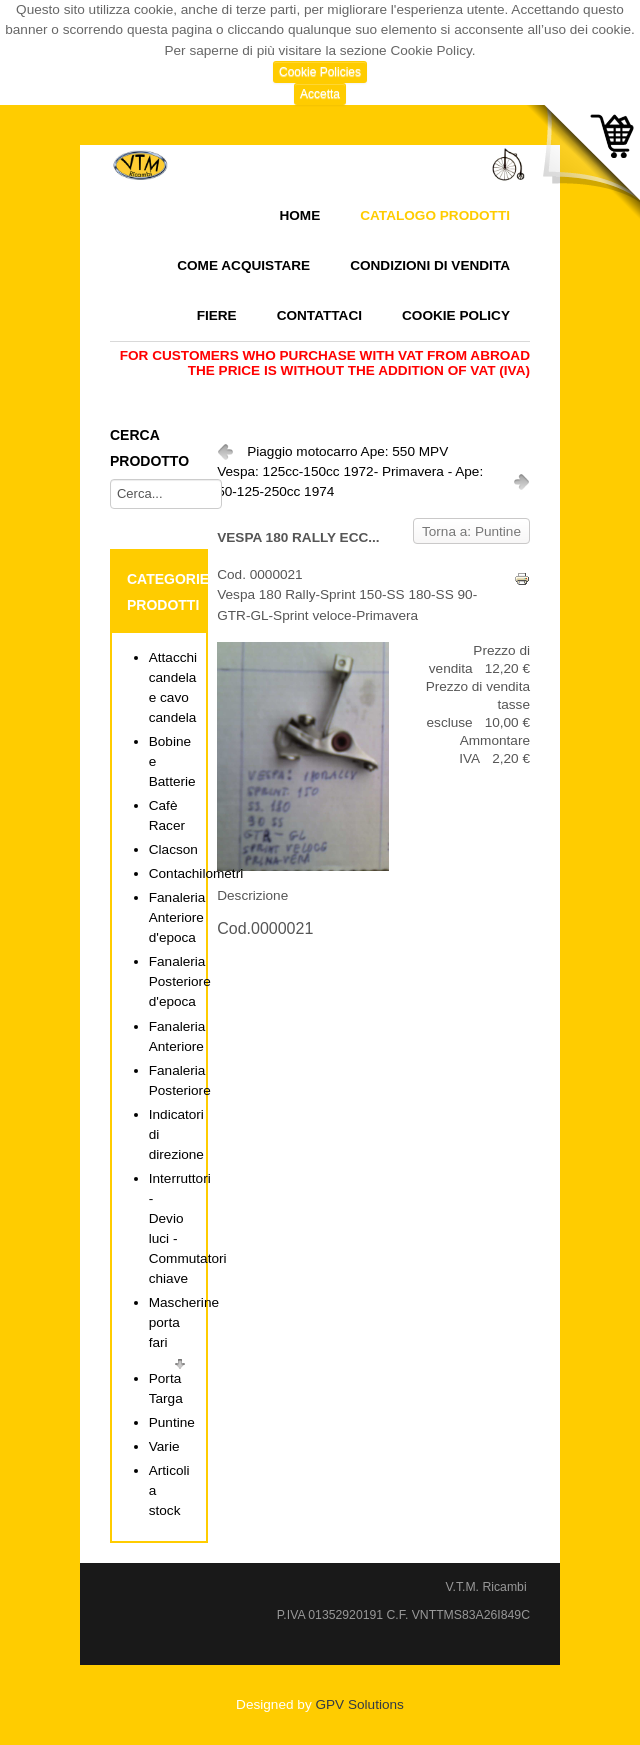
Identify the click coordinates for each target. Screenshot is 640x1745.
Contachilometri (196, 873)
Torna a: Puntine (471, 531)
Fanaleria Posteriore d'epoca (180, 981)
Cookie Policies (320, 72)
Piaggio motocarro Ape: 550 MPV (347, 451)
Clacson (173, 849)
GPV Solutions (359, 1704)
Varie (164, 1446)
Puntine (172, 1422)
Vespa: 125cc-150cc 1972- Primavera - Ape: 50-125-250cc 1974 (350, 481)
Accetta (320, 94)
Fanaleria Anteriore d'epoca (177, 917)
